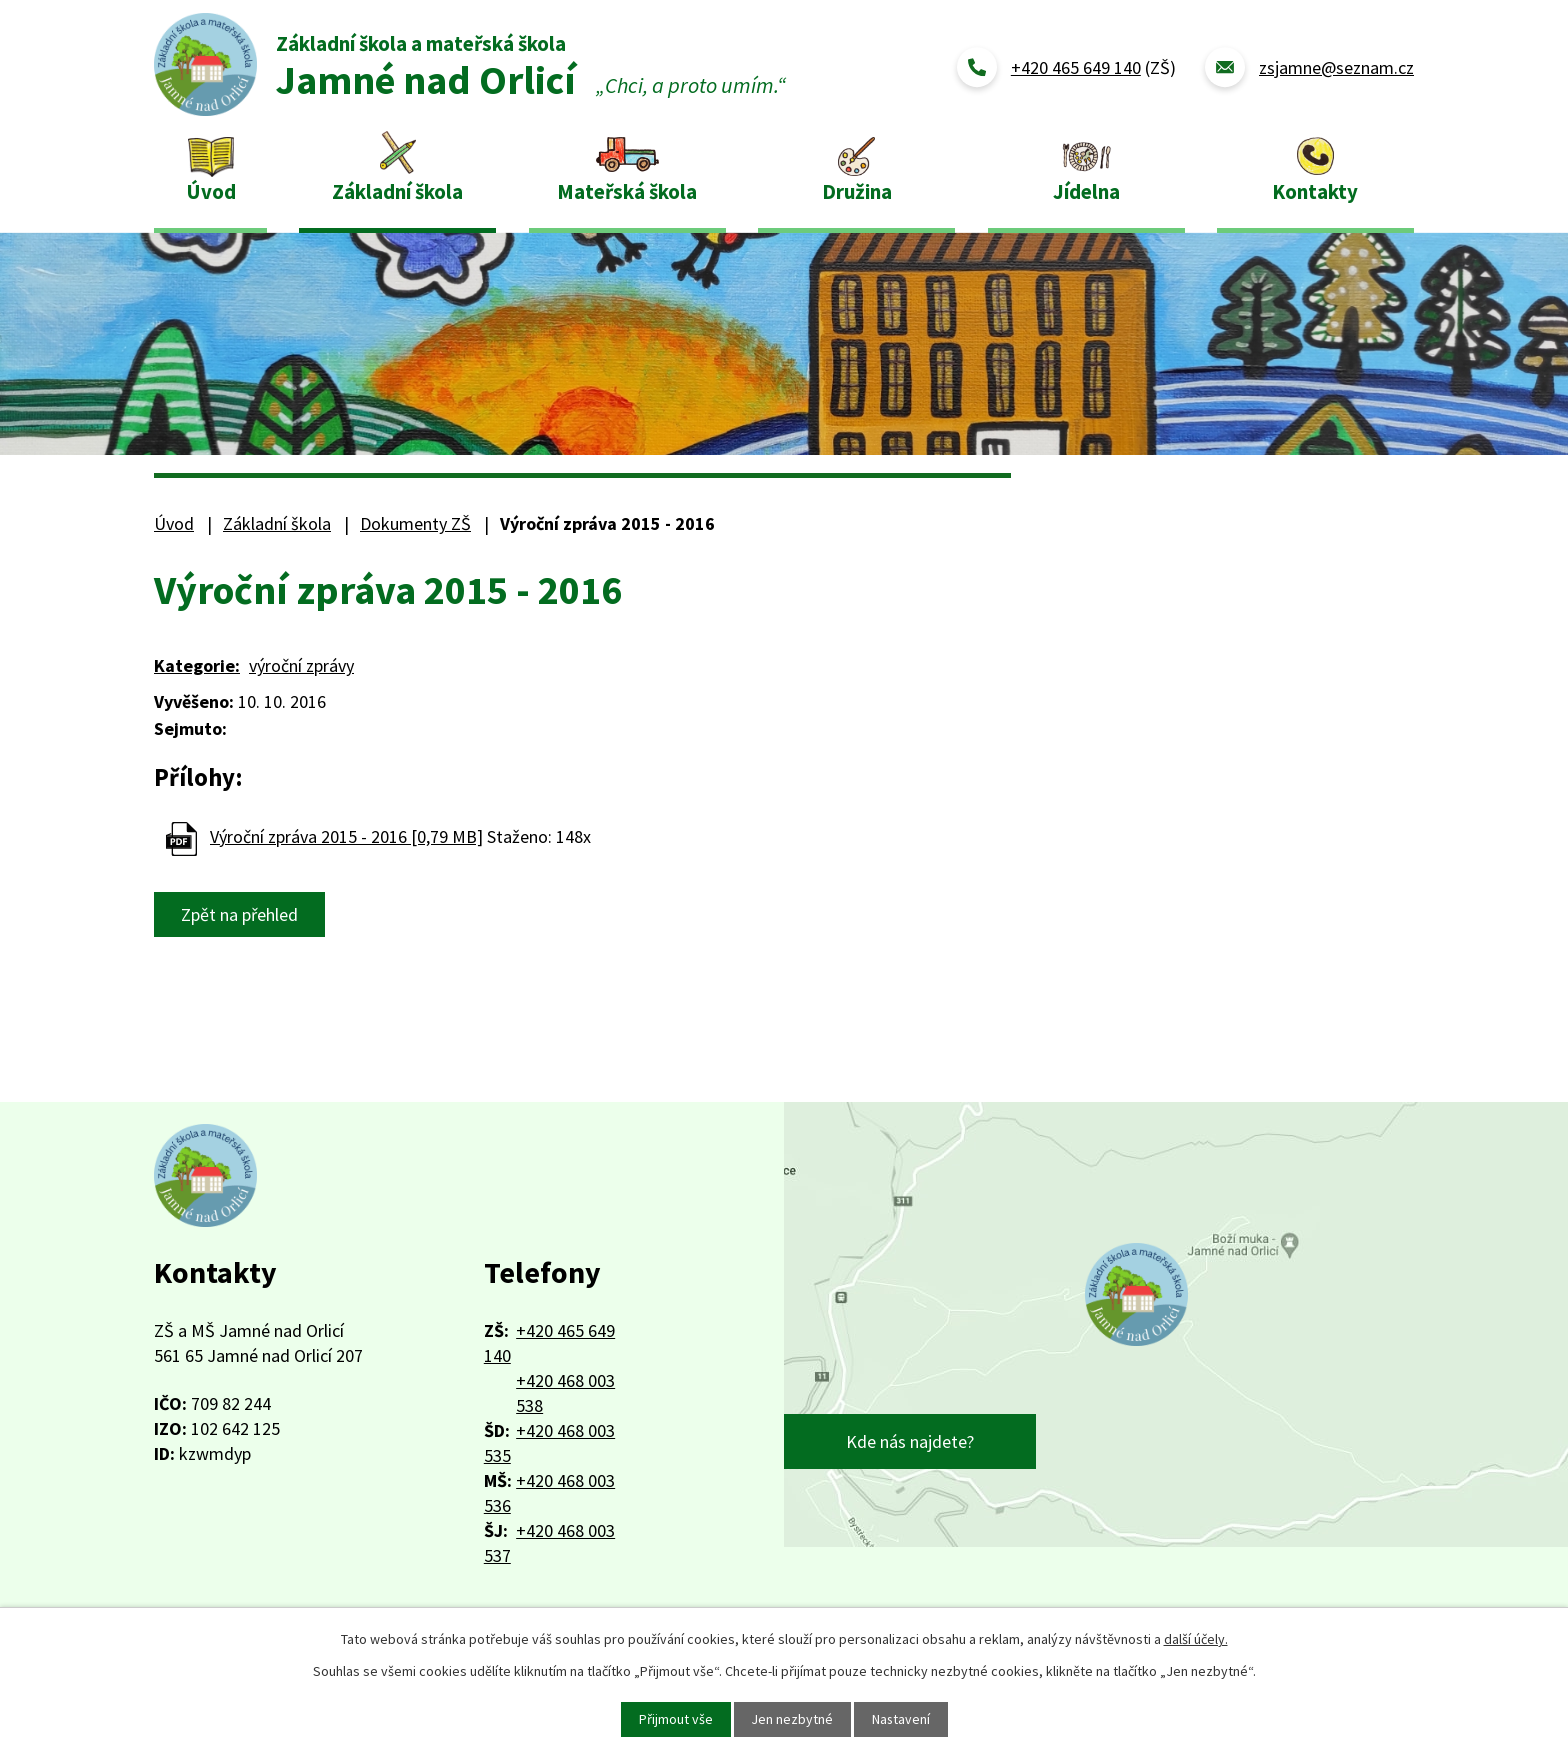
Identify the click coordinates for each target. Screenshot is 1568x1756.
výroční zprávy (301, 665)
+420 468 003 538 (565, 1393)
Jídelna (1086, 191)
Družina (857, 191)
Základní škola (397, 191)
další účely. (1196, 1639)
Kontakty (1315, 191)
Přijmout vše (675, 1719)
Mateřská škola (627, 191)
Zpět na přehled (239, 914)
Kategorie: (197, 665)
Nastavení (901, 1719)
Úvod (211, 191)
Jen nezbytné (792, 1719)
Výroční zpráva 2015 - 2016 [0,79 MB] (346, 836)
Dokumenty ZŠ (415, 523)
